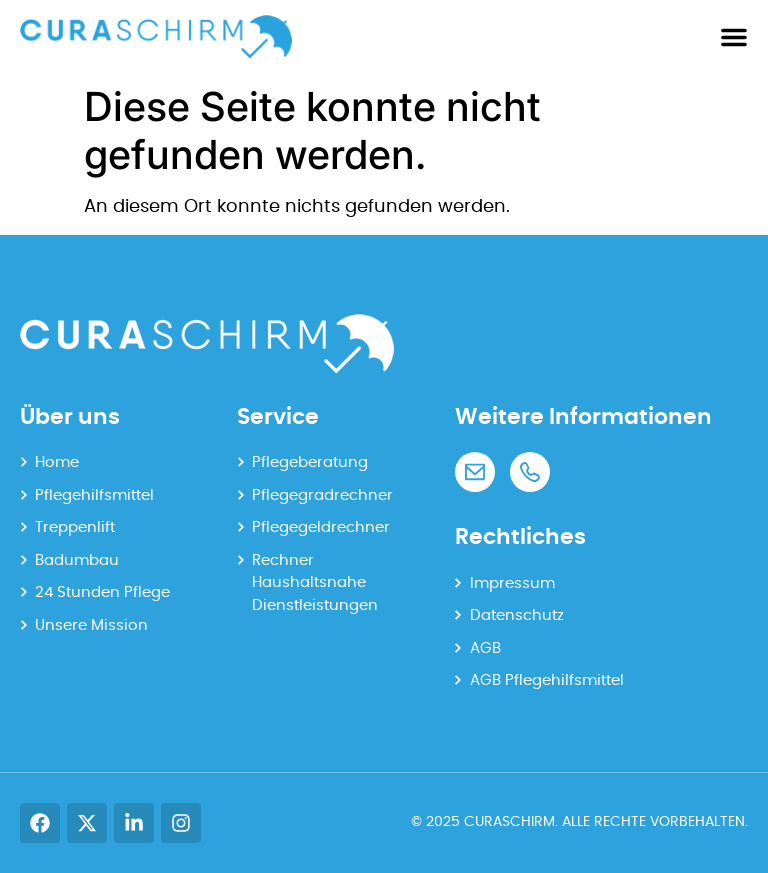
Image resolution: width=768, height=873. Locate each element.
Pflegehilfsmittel (94, 495)
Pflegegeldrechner (321, 527)
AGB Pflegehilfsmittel (547, 680)
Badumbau (77, 560)
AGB (485, 648)
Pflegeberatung (310, 462)
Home (57, 462)
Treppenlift (75, 527)
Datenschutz (517, 615)
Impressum (512, 583)
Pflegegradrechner (322, 495)
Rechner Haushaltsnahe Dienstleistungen (315, 583)
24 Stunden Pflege (102, 592)
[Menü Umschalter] (734, 37)
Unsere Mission (91, 625)
